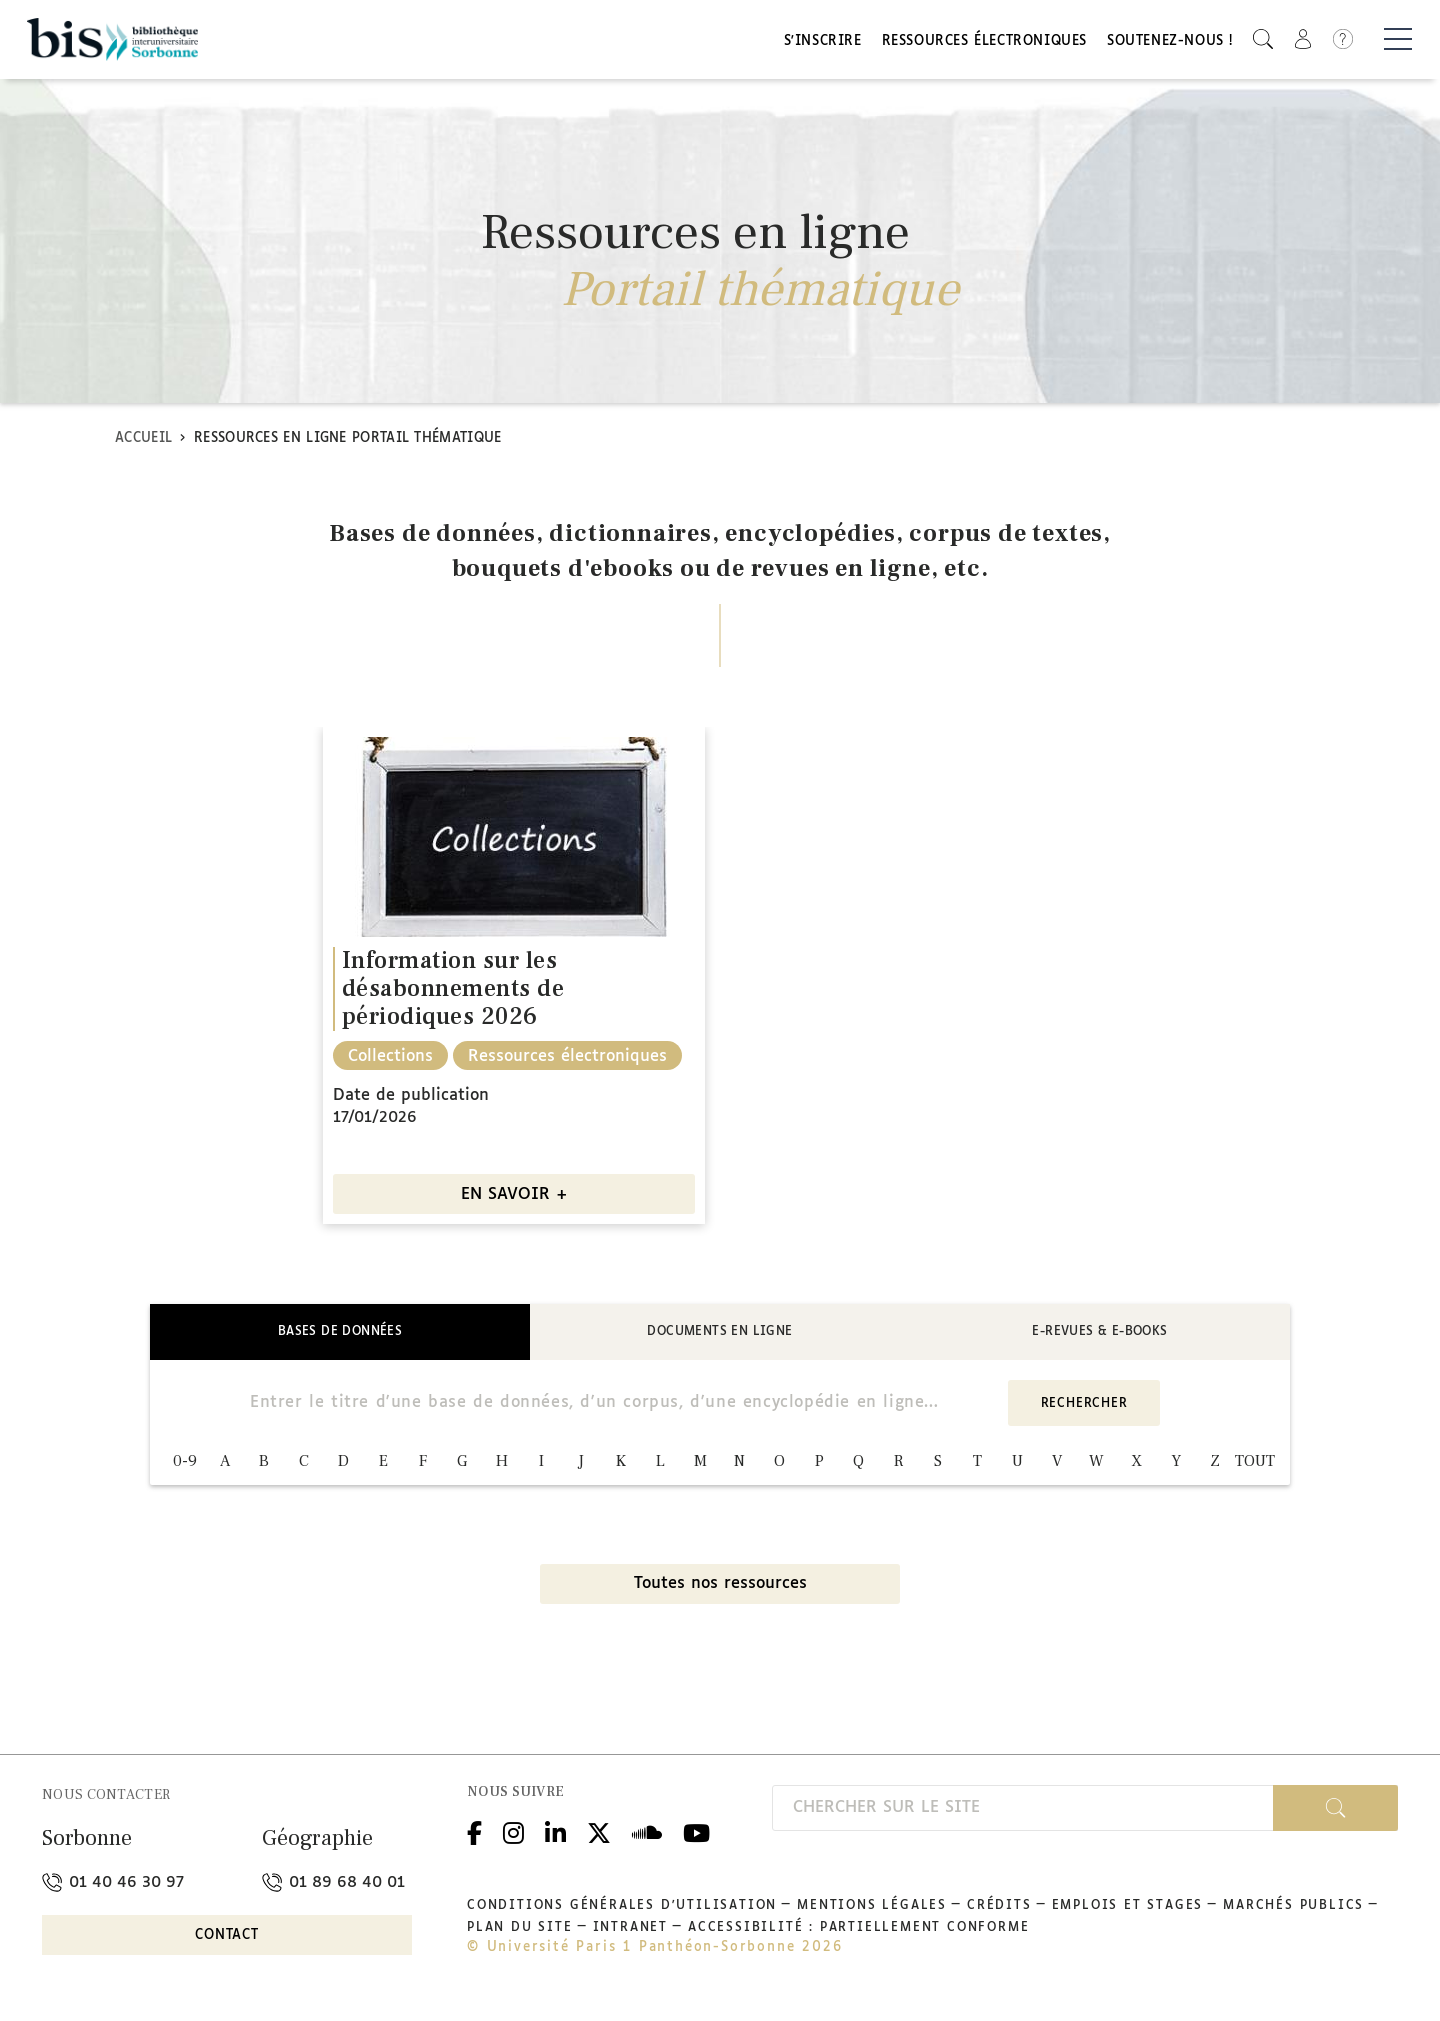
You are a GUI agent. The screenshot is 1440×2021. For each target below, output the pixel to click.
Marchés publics (1293, 1908)
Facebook (474, 1832)
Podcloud (647, 1832)
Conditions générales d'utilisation (622, 1908)
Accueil (143, 440)
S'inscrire (823, 42)
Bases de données (340, 1334)
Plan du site (520, 1930)
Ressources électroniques (984, 42)
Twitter (599, 1832)
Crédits (999, 1908)
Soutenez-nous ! (1170, 42)
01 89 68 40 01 (333, 1884)
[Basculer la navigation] (1398, 41)
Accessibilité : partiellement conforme (858, 1930)
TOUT (1255, 1464)
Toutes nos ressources (720, 1586)
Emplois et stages (1128, 1908)
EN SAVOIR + (514, 1197)
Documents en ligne (719, 1334)
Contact (227, 1938)
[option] (514, 978)
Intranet (630, 1930)
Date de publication (411, 1098)
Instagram (513, 1832)
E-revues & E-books (1099, 1334)
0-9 (185, 1464)
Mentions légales (872, 1908)
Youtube (696, 1832)
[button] (1263, 40)
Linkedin (555, 1832)
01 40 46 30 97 (113, 1884)
